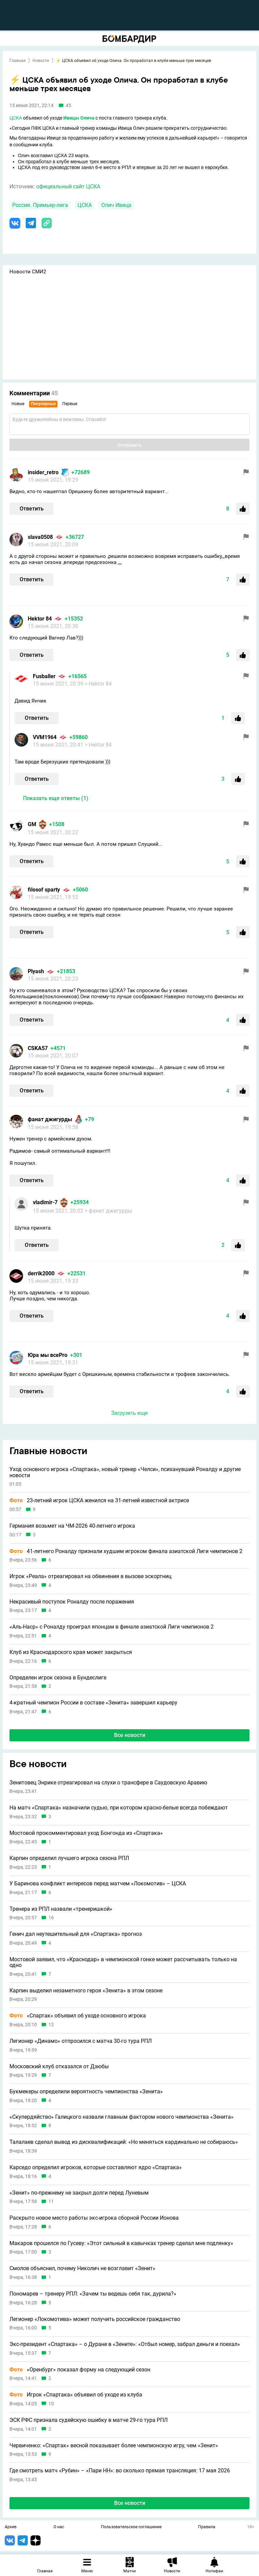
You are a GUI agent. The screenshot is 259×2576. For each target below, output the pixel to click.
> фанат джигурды (108, 1211)
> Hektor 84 (98, 683)
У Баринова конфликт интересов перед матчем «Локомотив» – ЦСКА (97, 1884)
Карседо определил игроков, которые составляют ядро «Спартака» (95, 2167)
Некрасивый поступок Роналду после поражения (71, 1602)
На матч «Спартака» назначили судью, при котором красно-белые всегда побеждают (118, 1808)
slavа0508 (40, 537)
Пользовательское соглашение (131, 2527)
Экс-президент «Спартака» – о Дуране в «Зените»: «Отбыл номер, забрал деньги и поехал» (124, 2344)
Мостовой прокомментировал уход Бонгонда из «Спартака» (86, 1833)
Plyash (36, 971)
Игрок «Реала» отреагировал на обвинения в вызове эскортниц (90, 1576)
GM (32, 824)
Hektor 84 (40, 618)
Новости (41, 60)
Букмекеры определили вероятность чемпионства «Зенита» (86, 2092)
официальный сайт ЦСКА (68, 186)
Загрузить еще (129, 1413)
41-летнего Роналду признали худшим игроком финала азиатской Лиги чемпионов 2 (125, 1551)
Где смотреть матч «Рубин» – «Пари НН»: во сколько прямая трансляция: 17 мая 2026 (119, 2471)
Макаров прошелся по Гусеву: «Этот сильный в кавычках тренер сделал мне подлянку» (121, 2243)
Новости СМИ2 (27, 272)
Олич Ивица (116, 205)
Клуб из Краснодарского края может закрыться (70, 1652)
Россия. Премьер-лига (40, 205)
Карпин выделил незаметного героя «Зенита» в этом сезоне (86, 1991)
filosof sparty (44, 889)
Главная (17, 60)
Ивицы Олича (78, 118)
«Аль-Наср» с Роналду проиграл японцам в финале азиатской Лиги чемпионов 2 (111, 1627)
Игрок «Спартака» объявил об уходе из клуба (75, 2395)
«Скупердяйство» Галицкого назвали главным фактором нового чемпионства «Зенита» (121, 2117)
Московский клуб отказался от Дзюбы (59, 2067)
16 (51, 1917)
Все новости (129, 1735)
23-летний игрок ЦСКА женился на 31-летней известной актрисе (99, 1501)
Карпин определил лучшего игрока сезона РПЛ (69, 1858)
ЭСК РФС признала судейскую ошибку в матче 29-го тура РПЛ (88, 2420)
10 (51, 2403)
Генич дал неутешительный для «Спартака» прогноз (75, 1934)
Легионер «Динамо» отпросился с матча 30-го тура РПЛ (80, 2041)
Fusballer (44, 676)
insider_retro (43, 472)
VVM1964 (45, 737)
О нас (58, 2527)
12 (51, 2024)
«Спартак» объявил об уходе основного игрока (77, 2016)
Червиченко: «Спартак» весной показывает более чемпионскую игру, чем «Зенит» (113, 2446)
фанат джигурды (50, 1119)
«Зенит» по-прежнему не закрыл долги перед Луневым (79, 2193)
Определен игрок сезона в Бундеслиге (57, 1678)
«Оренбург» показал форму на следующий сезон (79, 2370)
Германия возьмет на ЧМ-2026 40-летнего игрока (72, 1526)
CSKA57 (38, 1048)
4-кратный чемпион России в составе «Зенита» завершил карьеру (93, 1703)
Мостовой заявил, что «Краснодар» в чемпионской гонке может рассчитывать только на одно (123, 1962)
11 (51, 2201)
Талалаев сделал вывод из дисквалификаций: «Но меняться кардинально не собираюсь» (123, 2142)
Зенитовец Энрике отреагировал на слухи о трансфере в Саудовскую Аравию (108, 1783)
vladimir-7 (45, 1202)
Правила (206, 2527)
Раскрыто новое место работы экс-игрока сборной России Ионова (94, 2218)
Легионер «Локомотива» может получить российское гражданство (94, 2319)
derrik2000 (41, 1273)
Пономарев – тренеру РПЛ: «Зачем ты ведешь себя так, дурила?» (92, 2294)
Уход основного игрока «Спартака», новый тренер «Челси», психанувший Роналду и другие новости (125, 1472)
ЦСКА (15, 118)
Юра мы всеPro (47, 1355)
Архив (11, 2527)
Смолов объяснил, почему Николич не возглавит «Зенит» (82, 2268)
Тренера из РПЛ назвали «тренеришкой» (60, 1909)
